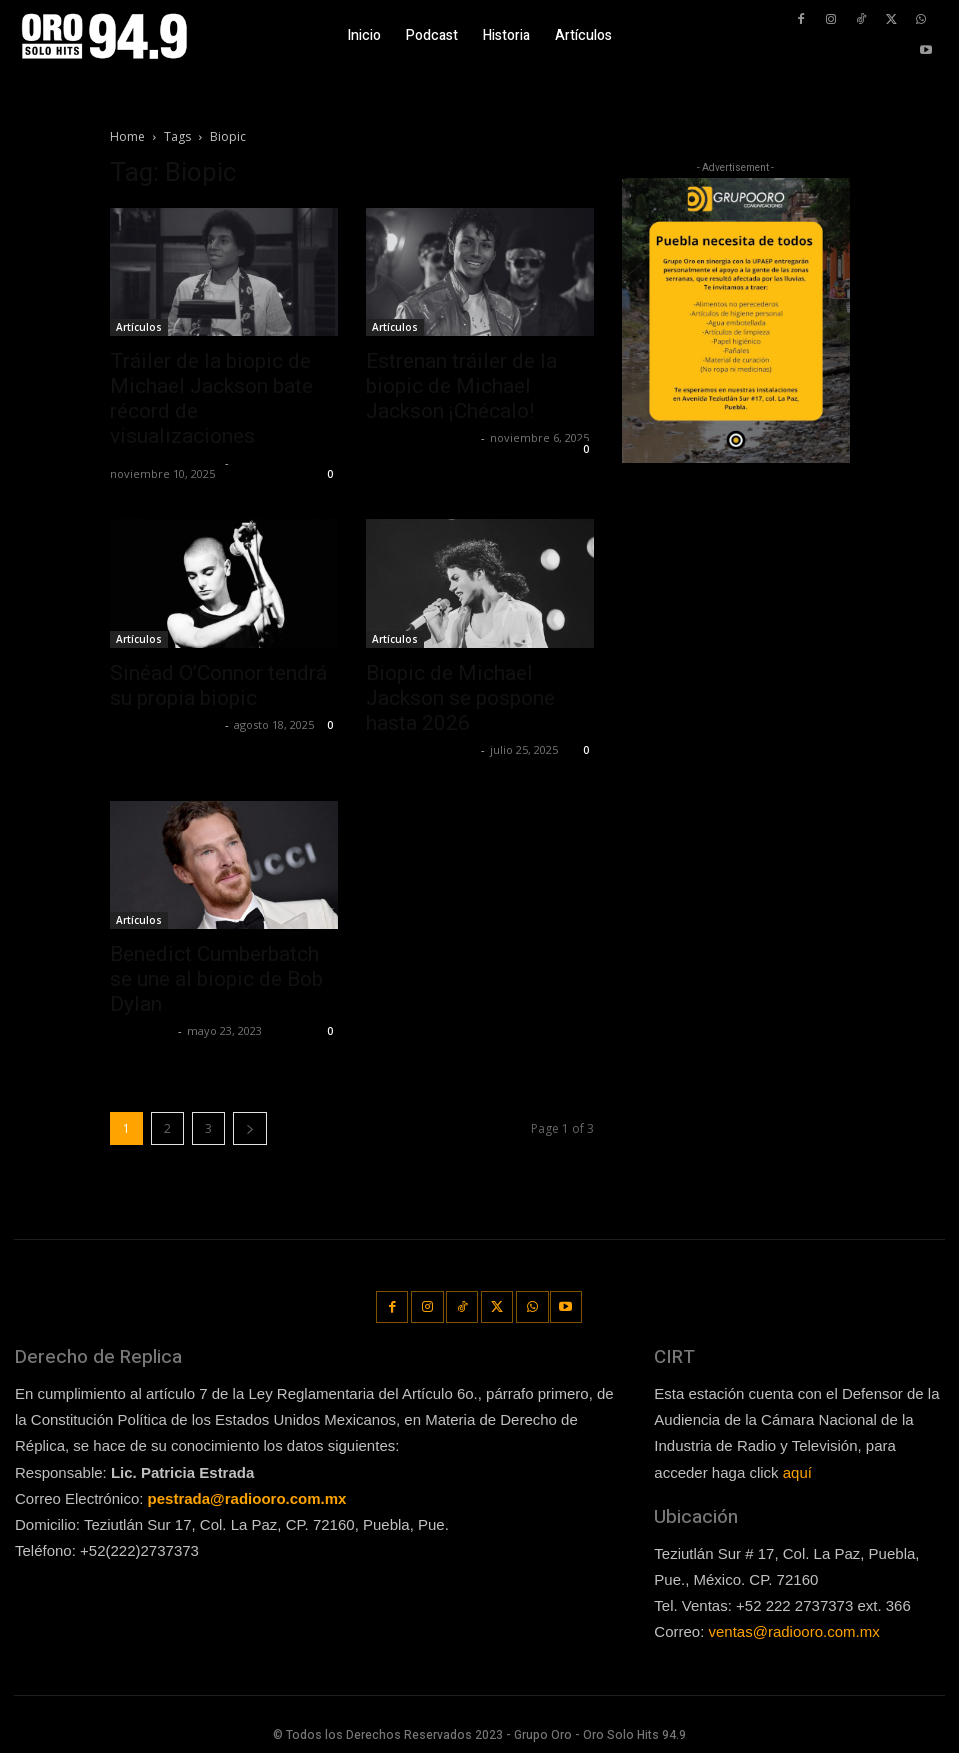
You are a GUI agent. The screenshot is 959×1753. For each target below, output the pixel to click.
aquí (797, 1469)
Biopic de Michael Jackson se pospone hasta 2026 (460, 698)
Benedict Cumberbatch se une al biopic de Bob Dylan (216, 979)
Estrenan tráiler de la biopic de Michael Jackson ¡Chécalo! (461, 386)
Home (127, 136)
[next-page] (250, 1128)
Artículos (139, 327)
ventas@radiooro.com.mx (794, 1629)
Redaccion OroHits (165, 462)
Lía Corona (141, 1030)
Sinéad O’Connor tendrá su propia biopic (218, 685)
